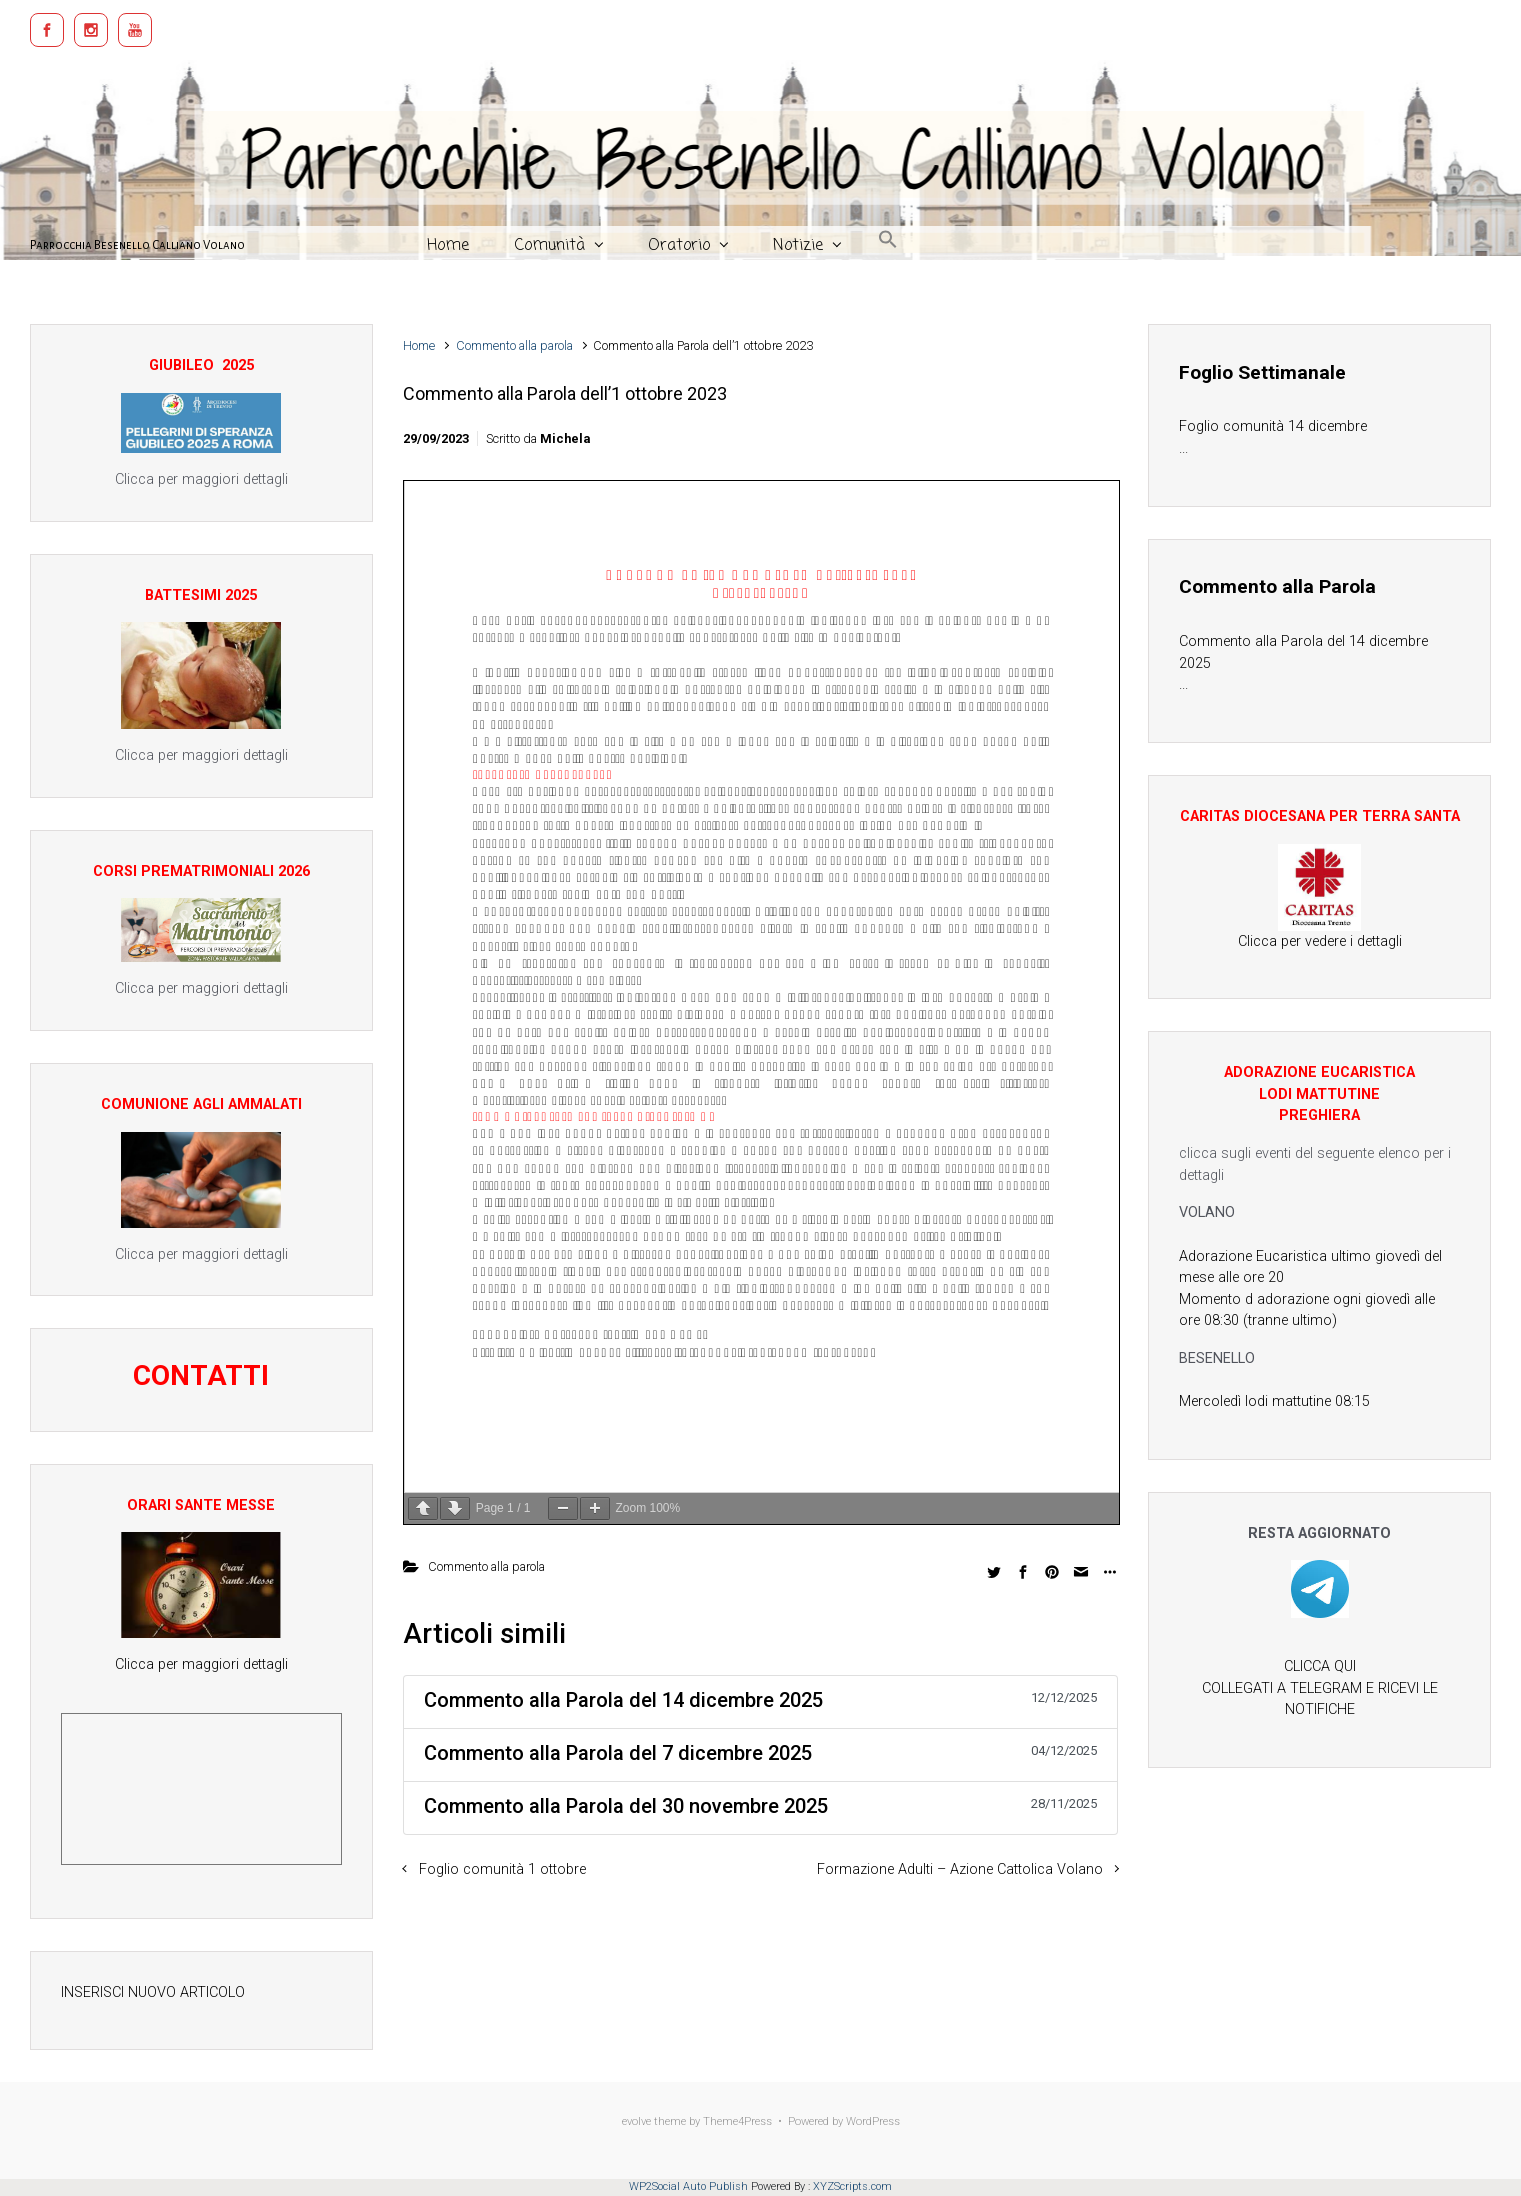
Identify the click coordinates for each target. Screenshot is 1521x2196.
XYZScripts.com (852, 2186)
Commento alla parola (514, 345)
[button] (888, 237)
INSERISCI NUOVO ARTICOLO (153, 1992)
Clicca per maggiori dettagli (201, 1664)
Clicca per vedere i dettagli (1320, 941)
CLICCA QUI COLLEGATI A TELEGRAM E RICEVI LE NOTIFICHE (1320, 1688)
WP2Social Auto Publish (688, 2186)
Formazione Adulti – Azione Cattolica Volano (960, 1869)
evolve (636, 2121)
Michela (565, 438)
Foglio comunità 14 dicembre (1273, 426)
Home (419, 345)
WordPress (873, 2121)
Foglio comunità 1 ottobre (502, 1869)
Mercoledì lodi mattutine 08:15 (1274, 1401)
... (1183, 448)
